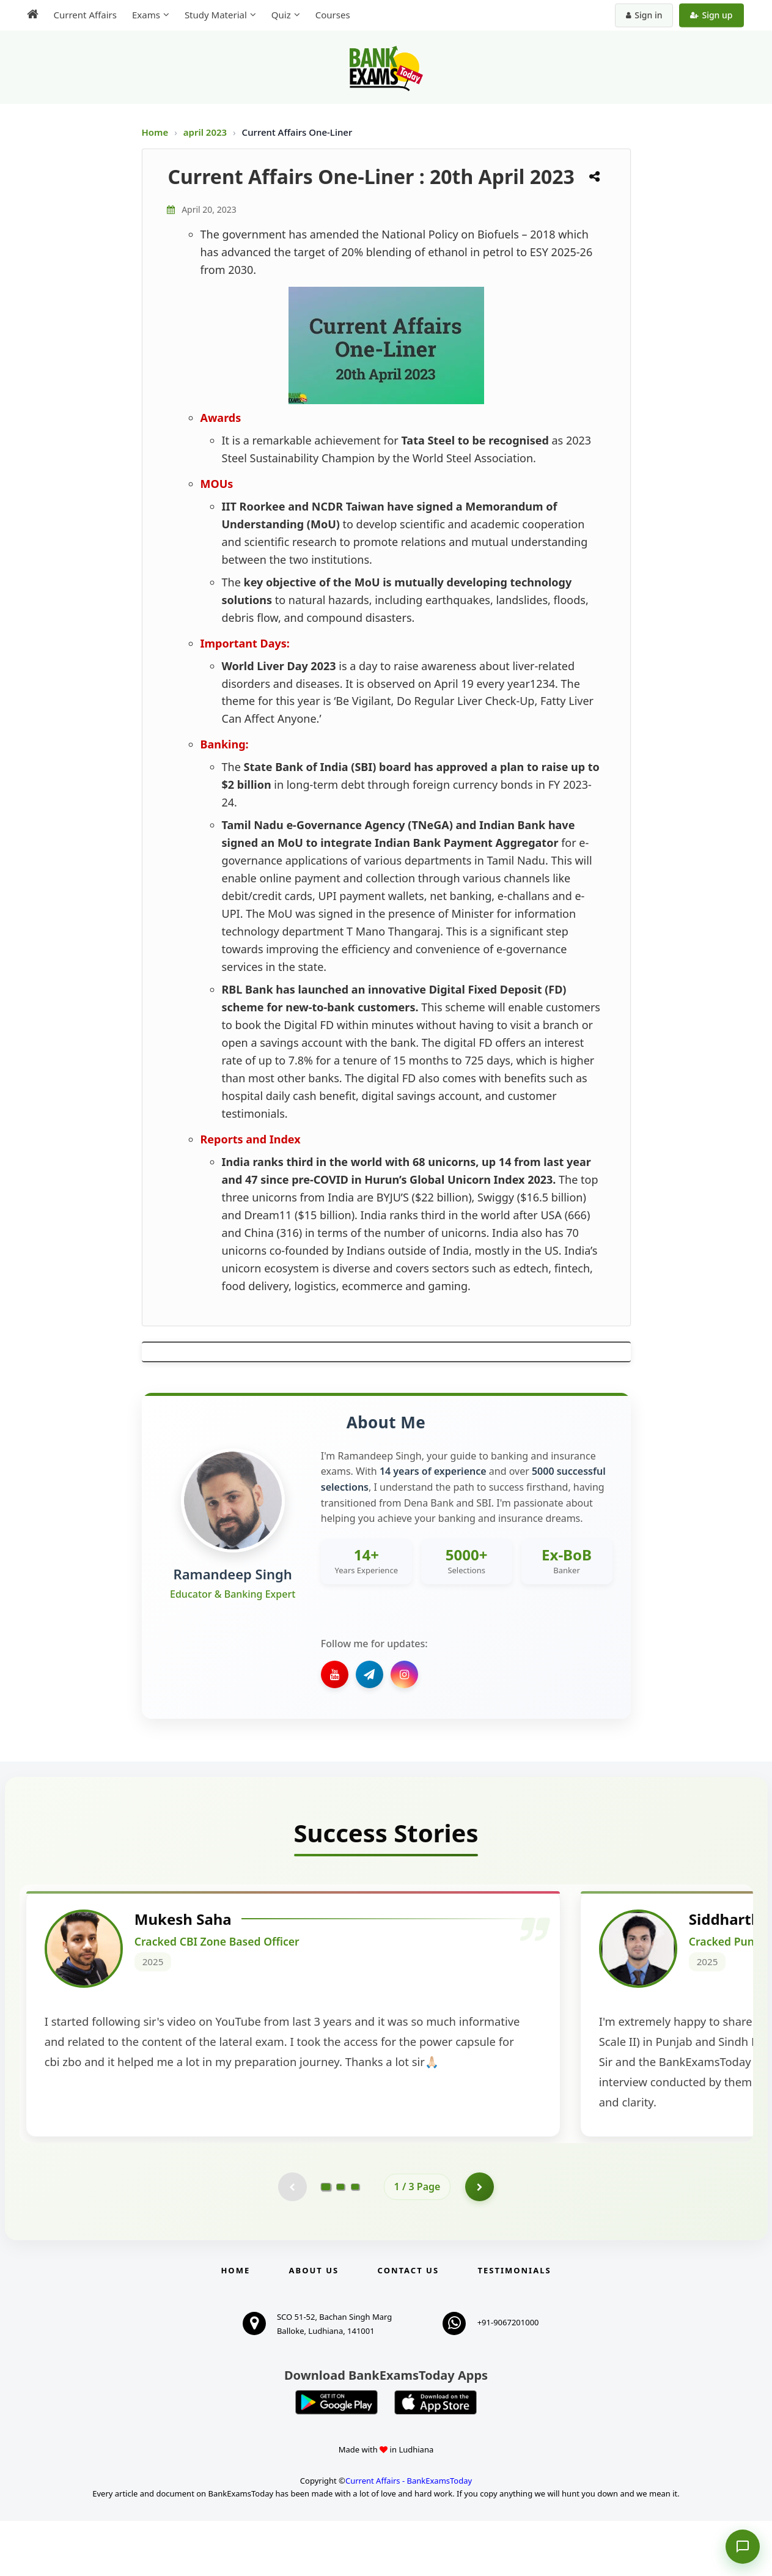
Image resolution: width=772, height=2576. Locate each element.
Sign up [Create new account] (711, 15)
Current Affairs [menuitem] (85, 15)
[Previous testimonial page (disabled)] (291, 2241)
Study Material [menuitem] (216, 15)
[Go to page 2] (340, 2241)
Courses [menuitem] (332, 15)
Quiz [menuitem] (281, 15)
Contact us (408, 2325)
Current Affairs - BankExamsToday (408, 2535)
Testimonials (514, 2325)
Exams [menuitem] (146, 15)
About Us (314, 2325)
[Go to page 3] (355, 2241)
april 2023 (206, 132)
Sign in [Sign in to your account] (644, 15)
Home (155, 132)
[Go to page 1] (325, 2241)
